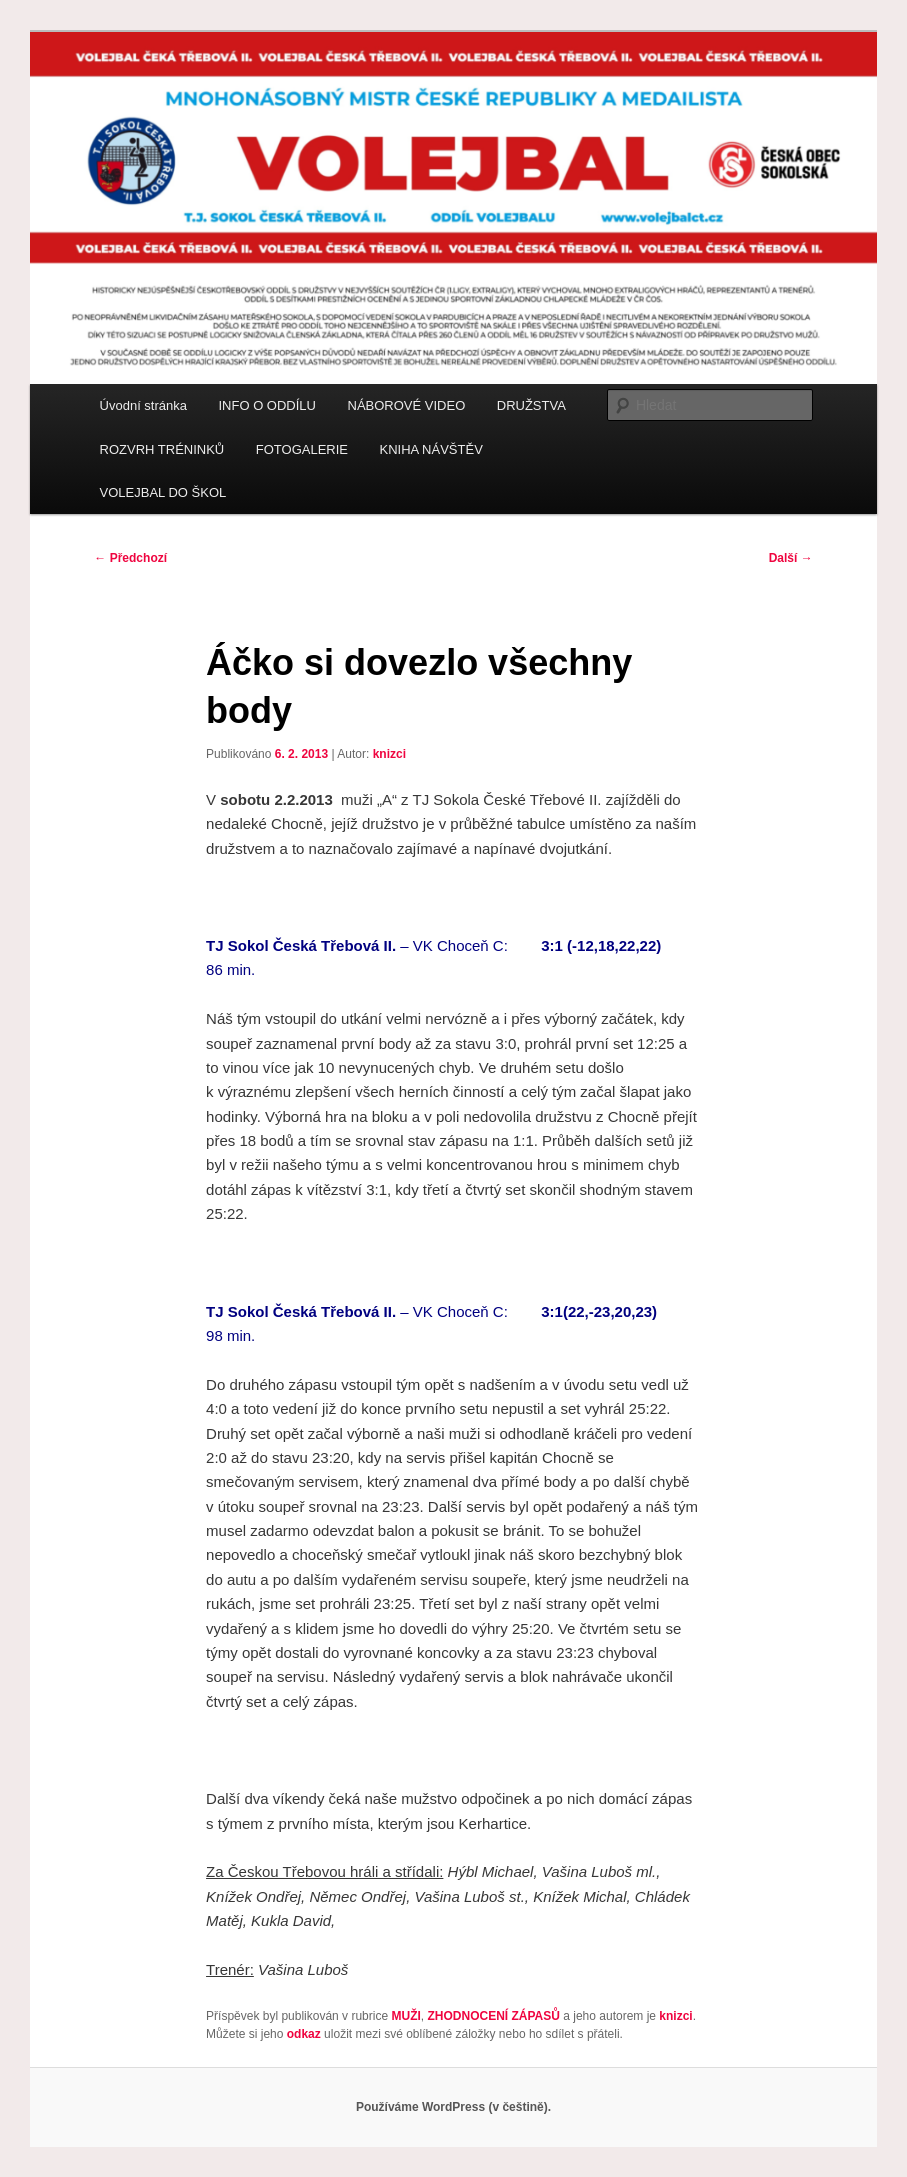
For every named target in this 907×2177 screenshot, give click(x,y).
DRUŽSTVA (531, 405)
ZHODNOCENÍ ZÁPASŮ (493, 2016)
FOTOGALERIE (302, 449)
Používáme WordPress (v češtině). (453, 2107)
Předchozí (130, 558)
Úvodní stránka (143, 405)
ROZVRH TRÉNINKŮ (162, 449)
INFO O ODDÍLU (267, 405)
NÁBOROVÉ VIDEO (407, 405)
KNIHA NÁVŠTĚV (431, 449)
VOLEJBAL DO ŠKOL (163, 492)
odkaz (304, 2034)
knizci (389, 754)
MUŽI (405, 2016)
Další (791, 558)
